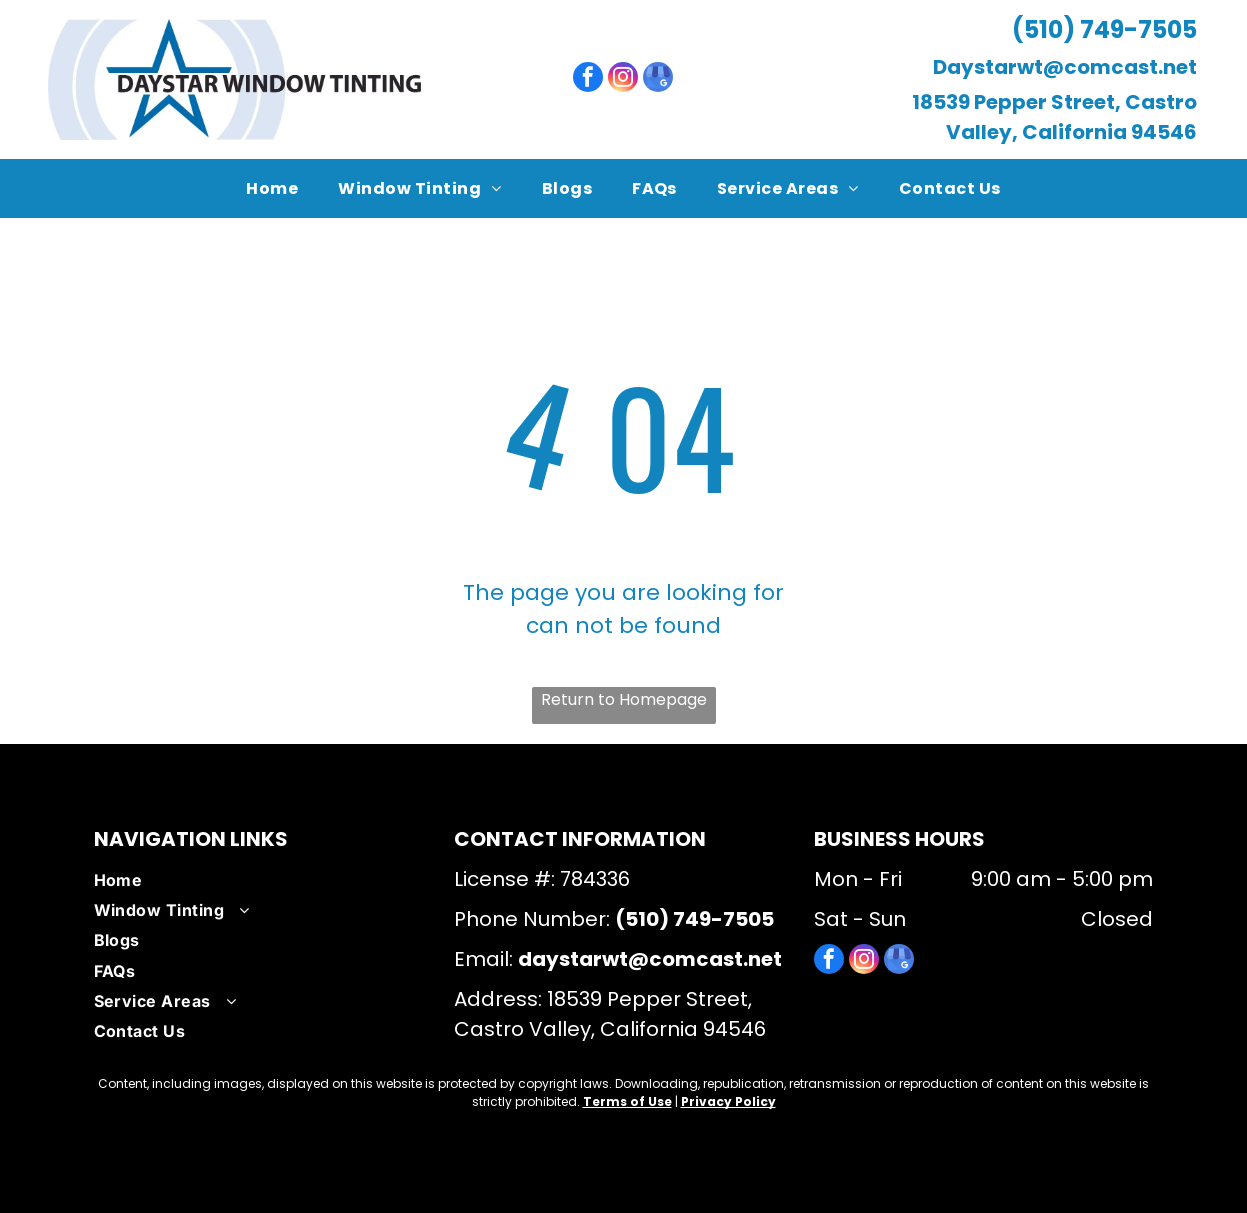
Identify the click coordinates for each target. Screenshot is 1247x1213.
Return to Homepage (624, 699)
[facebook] (588, 79)
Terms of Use (627, 1101)
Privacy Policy (728, 1101)
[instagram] (623, 79)
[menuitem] (272, 188)
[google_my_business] (658, 79)
